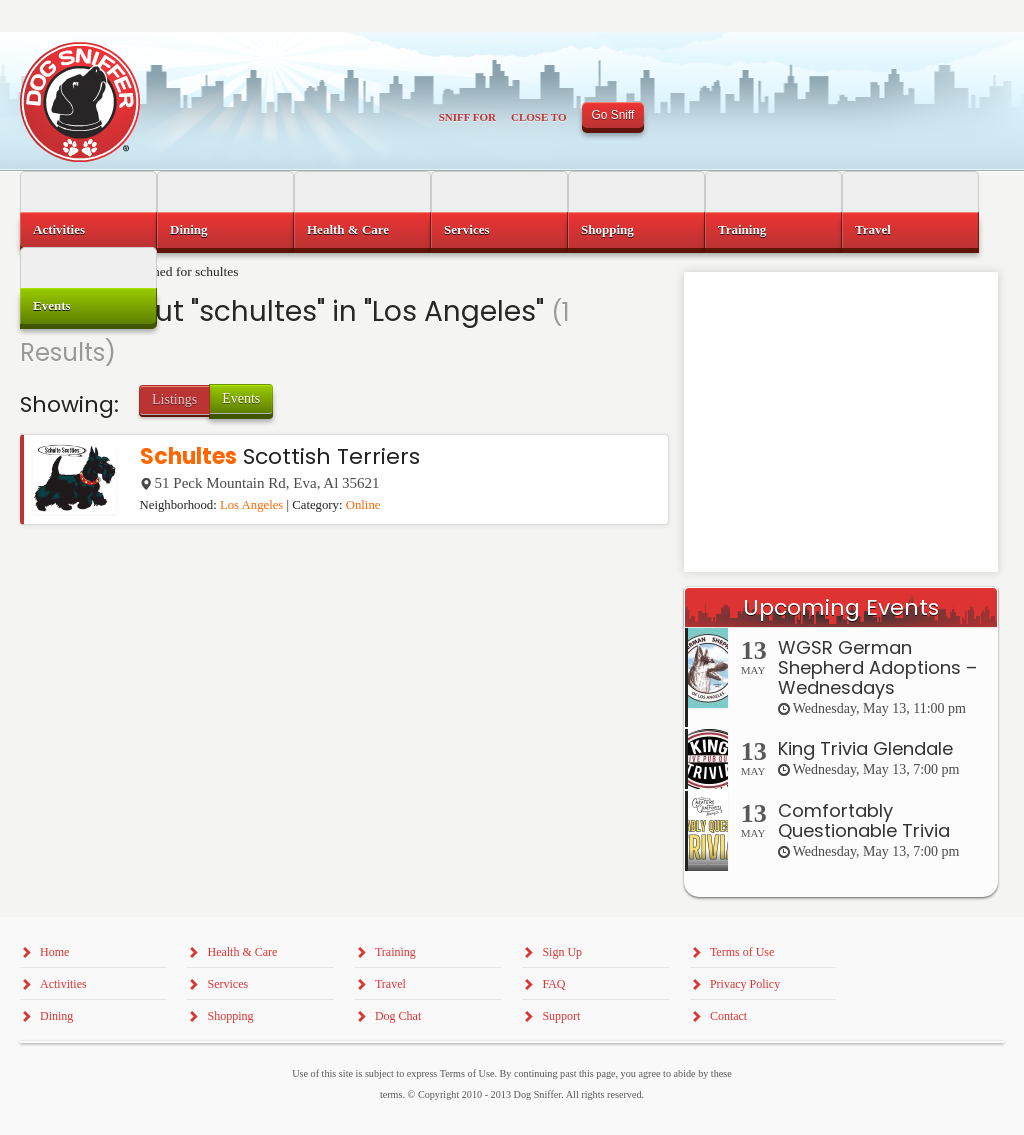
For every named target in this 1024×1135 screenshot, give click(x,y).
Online (363, 505)
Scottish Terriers (280, 456)
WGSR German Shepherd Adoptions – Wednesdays (877, 667)
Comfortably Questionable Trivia (864, 820)
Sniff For (467, 117)
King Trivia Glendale (865, 748)
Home (54, 952)
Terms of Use (742, 952)
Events (241, 398)
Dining (189, 229)
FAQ (553, 984)
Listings (174, 399)
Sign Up (562, 952)
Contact (728, 1016)
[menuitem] (88, 230)
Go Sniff (613, 115)
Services (466, 229)
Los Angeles (251, 505)
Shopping (607, 229)
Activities (59, 229)
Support (561, 1016)
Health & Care (348, 229)
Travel (873, 229)
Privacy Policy (745, 984)
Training (742, 229)
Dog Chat (398, 1016)
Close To (539, 117)
